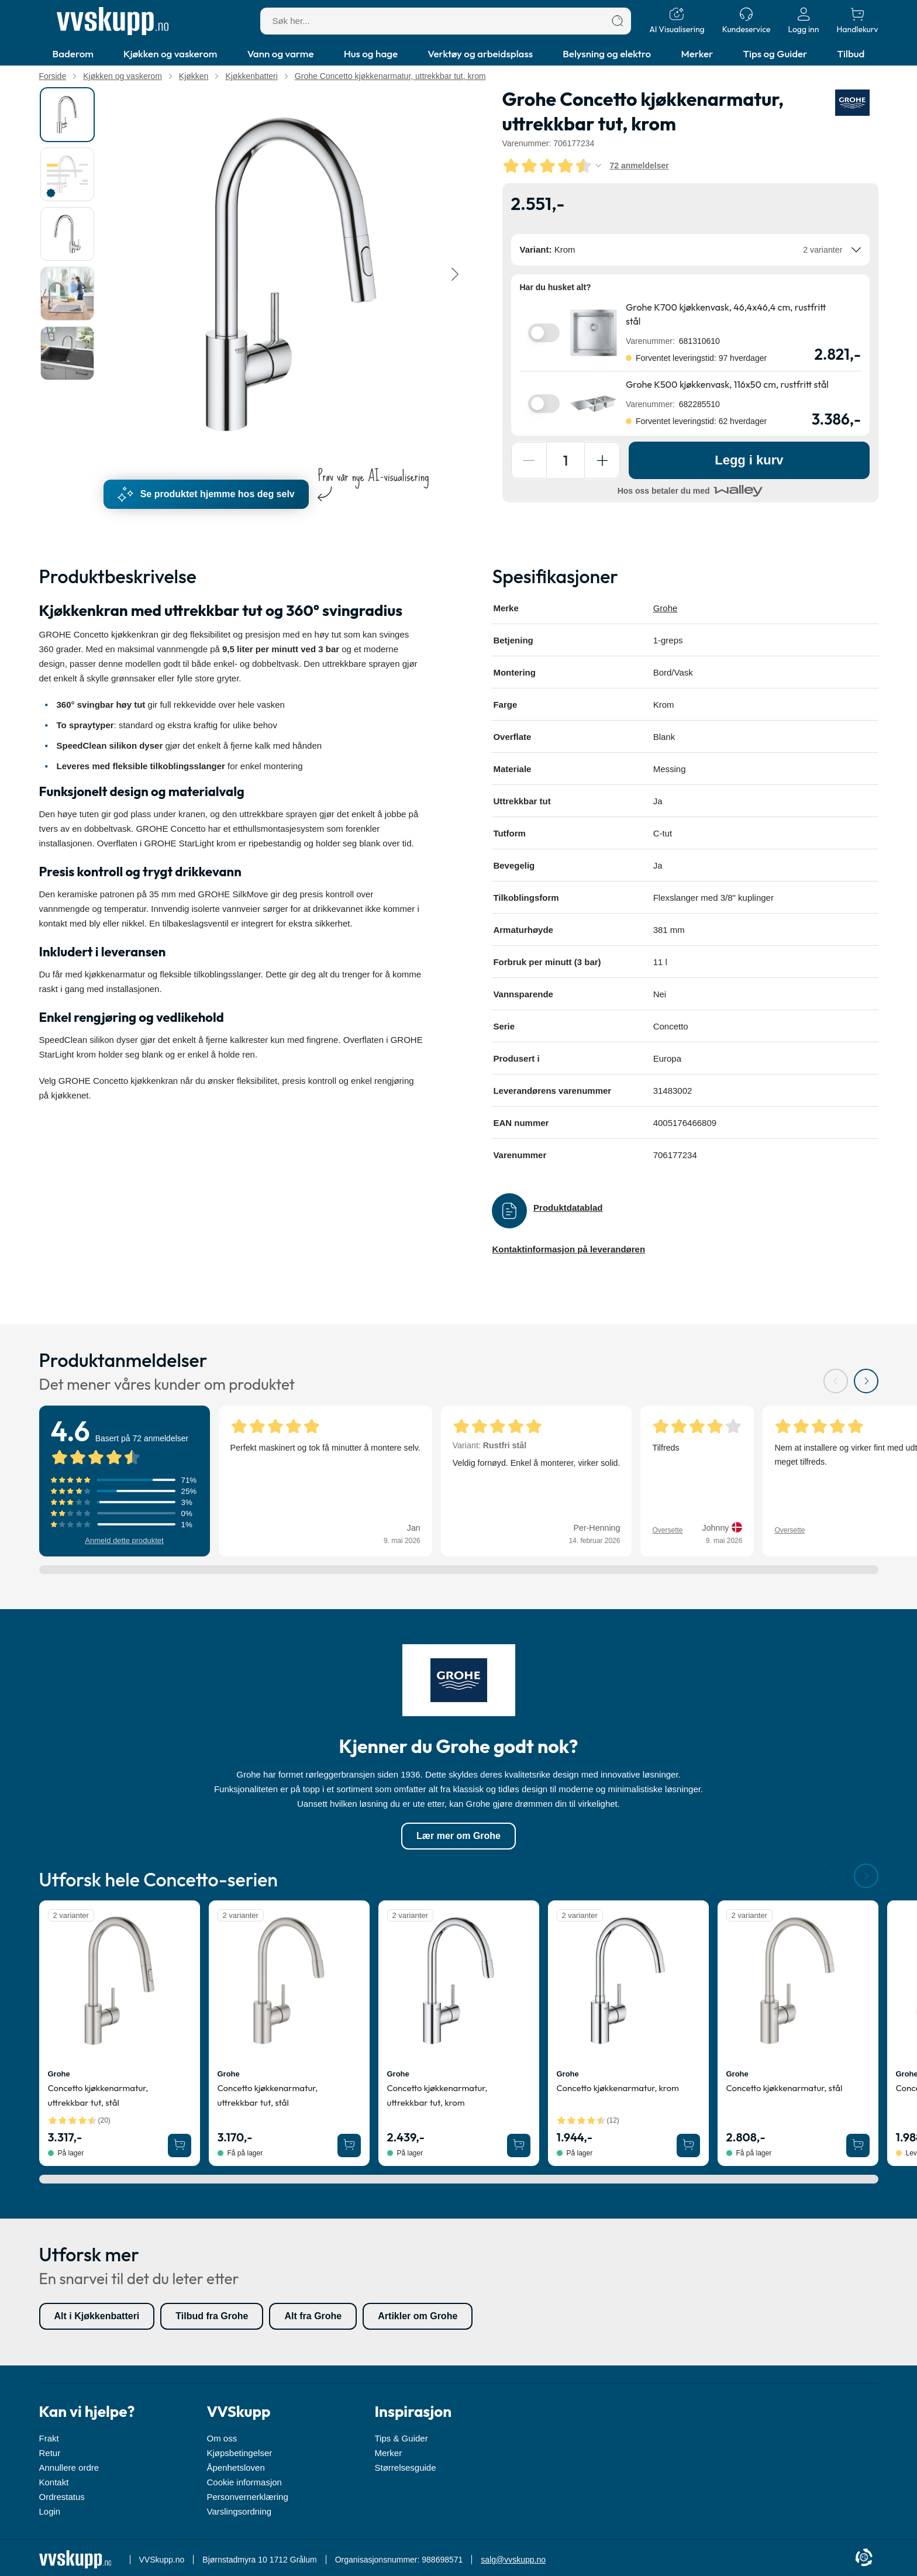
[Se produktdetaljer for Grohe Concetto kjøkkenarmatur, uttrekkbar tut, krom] (458, 1981)
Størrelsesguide (405, 2467)
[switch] (544, 332)
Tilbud (851, 53)
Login (50, 2511)
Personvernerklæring (247, 2497)
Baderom (73, 53)
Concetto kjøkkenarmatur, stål (784, 2088)
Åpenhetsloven (236, 2467)
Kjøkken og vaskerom (170, 53)
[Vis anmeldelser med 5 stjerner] (124, 1481)
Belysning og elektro (607, 53)
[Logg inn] (803, 21)
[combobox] (690, 250)
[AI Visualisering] (677, 21)
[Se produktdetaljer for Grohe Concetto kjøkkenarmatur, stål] (798, 1981)
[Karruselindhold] (291, 274)
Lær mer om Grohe (458, 1836)
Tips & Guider (401, 2438)
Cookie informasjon (244, 2482)
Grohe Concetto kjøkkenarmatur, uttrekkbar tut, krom (390, 76)
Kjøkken (194, 76)
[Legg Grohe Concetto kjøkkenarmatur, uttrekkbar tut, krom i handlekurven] (518, 2146)
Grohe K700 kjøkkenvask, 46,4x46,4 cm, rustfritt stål (726, 314)
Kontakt (54, 2482)
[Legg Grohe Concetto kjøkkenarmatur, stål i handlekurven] (858, 2146)
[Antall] (567, 460)
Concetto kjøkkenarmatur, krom (618, 2088)
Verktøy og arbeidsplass (480, 53)
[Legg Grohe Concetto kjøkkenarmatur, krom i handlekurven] (688, 2146)
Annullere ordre (69, 2467)
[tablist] (68, 274)
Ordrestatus (62, 2497)
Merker (697, 53)
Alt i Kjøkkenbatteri (97, 2317)
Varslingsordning (239, 2511)
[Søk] (617, 21)
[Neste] (453, 274)
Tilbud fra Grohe (211, 2317)
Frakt (49, 2438)
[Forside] (112, 21)
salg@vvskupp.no (513, 2559)
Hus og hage (371, 53)
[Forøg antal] (604, 460)
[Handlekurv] (857, 21)
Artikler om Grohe (417, 2317)
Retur (50, 2453)
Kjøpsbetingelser (240, 2453)
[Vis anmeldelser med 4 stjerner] (124, 1492)
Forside (53, 76)
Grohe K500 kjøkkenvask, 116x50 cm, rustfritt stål (727, 384)
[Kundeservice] (746, 21)
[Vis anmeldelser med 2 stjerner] (124, 1514)
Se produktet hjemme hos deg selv (206, 494)
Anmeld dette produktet (124, 1541)
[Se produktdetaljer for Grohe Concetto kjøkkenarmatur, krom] (628, 1981)
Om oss (222, 2438)
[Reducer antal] (530, 460)
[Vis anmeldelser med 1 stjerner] (124, 1525)
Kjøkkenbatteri (251, 76)
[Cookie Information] (864, 2558)
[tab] (67, 115)
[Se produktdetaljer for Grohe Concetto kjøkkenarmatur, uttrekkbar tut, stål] (119, 1981)
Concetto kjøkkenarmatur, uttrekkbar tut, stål (98, 2096)
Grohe (665, 608)
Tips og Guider (775, 53)
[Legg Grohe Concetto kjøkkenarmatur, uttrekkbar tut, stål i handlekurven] (179, 2146)
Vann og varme (280, 53)
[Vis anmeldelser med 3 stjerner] (124, 1503)
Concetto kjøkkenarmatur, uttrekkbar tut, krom (437, 2096)
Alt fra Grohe (313, 2317)
